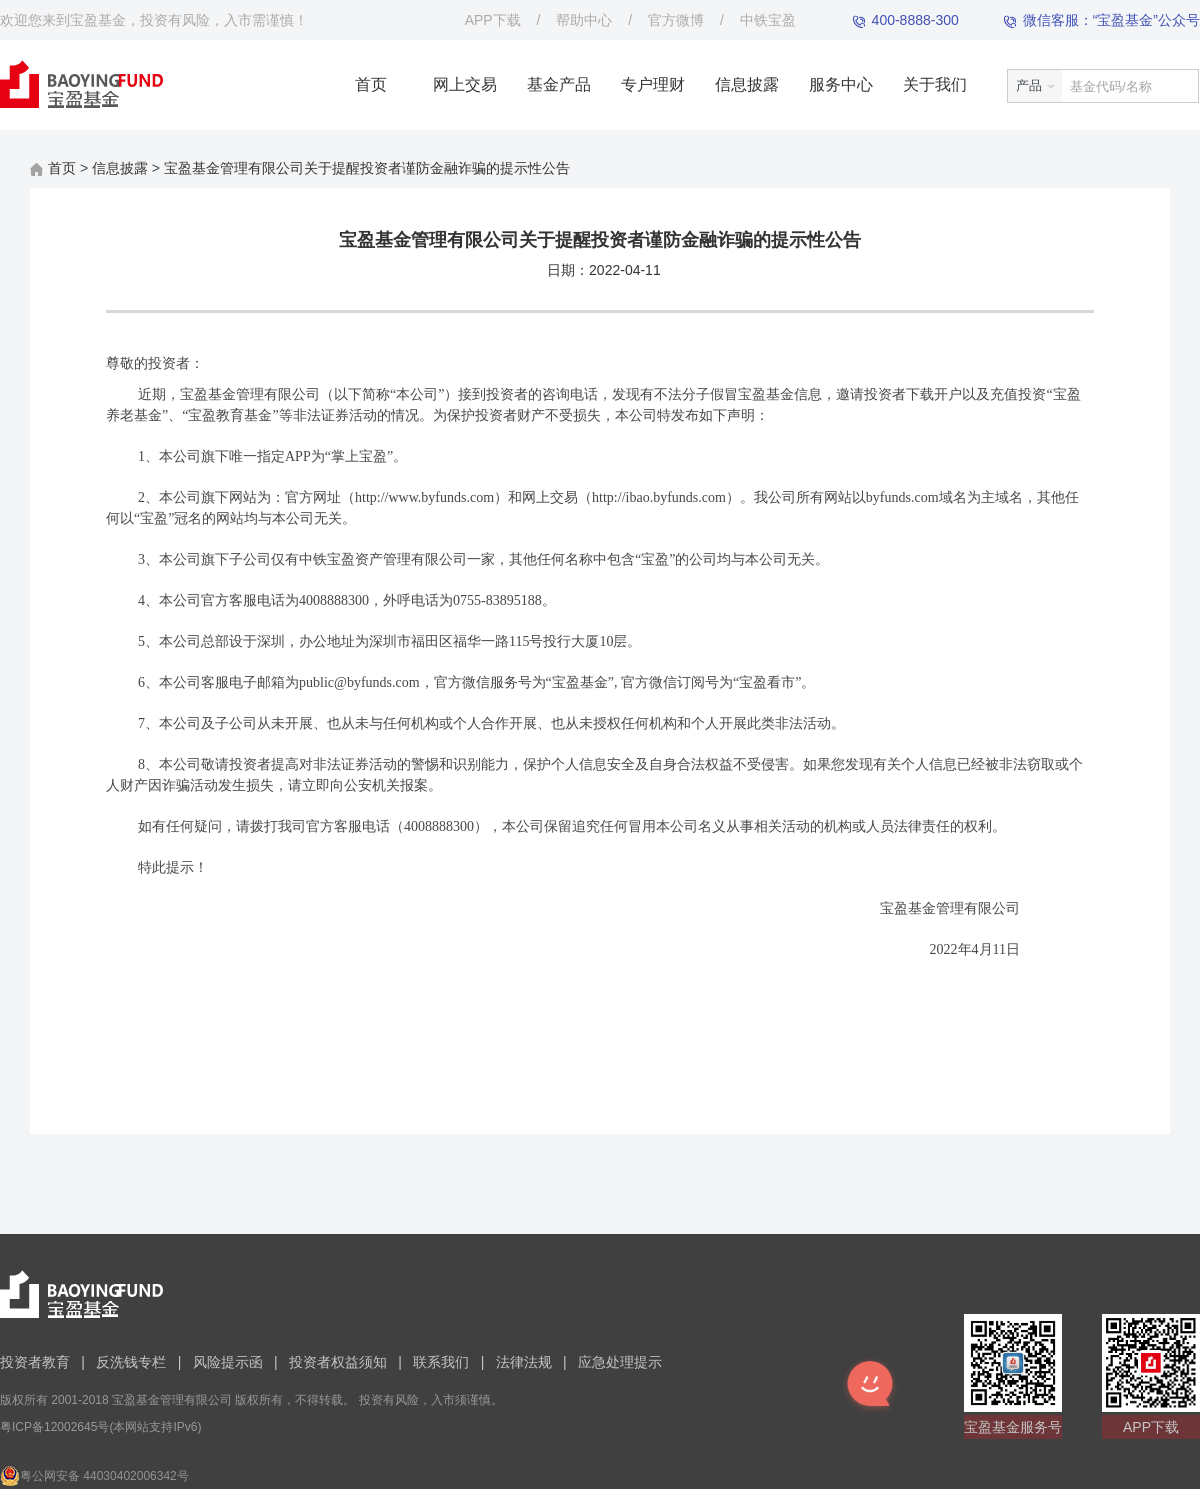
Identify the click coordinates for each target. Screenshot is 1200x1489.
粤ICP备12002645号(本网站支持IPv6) (100, 1427)
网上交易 (465, 84)
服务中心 (841, 84)
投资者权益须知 (338, 1362)
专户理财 (653, 84)
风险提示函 (228, 1362)
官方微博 (676, 20)
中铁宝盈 (768, 20)
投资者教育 (35, 1362)
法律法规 (524, 1362)
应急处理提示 (620, 1362)
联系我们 (441, 1362)
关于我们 (935, 84)
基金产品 (559, 84)
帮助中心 (584, 20)
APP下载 (493, 20)
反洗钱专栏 (131, 1362)
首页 (371, 84)
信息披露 (747, 84)
